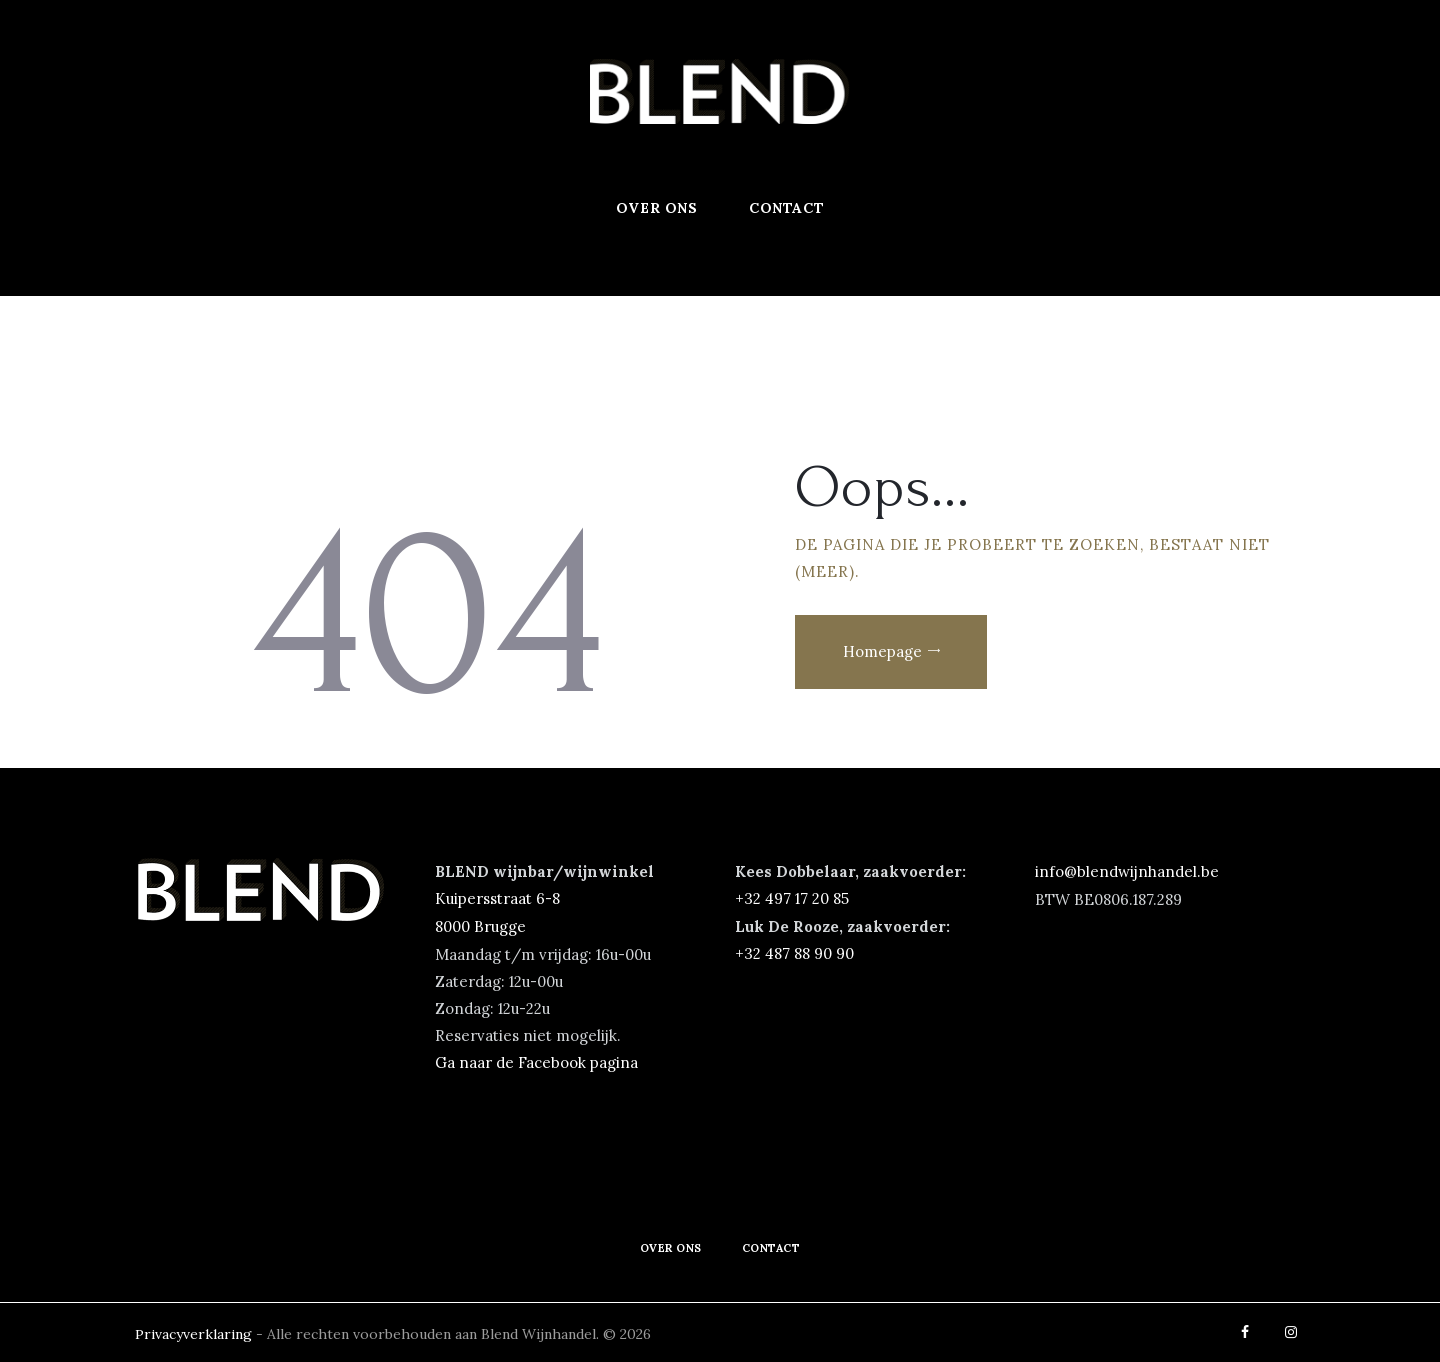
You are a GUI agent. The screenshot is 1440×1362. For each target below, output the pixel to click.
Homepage (882, 651)
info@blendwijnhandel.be (1127, 871)
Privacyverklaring (195, 1331)
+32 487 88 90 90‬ (794, 952)
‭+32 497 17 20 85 (792, 898)
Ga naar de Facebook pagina (536, 1060)
